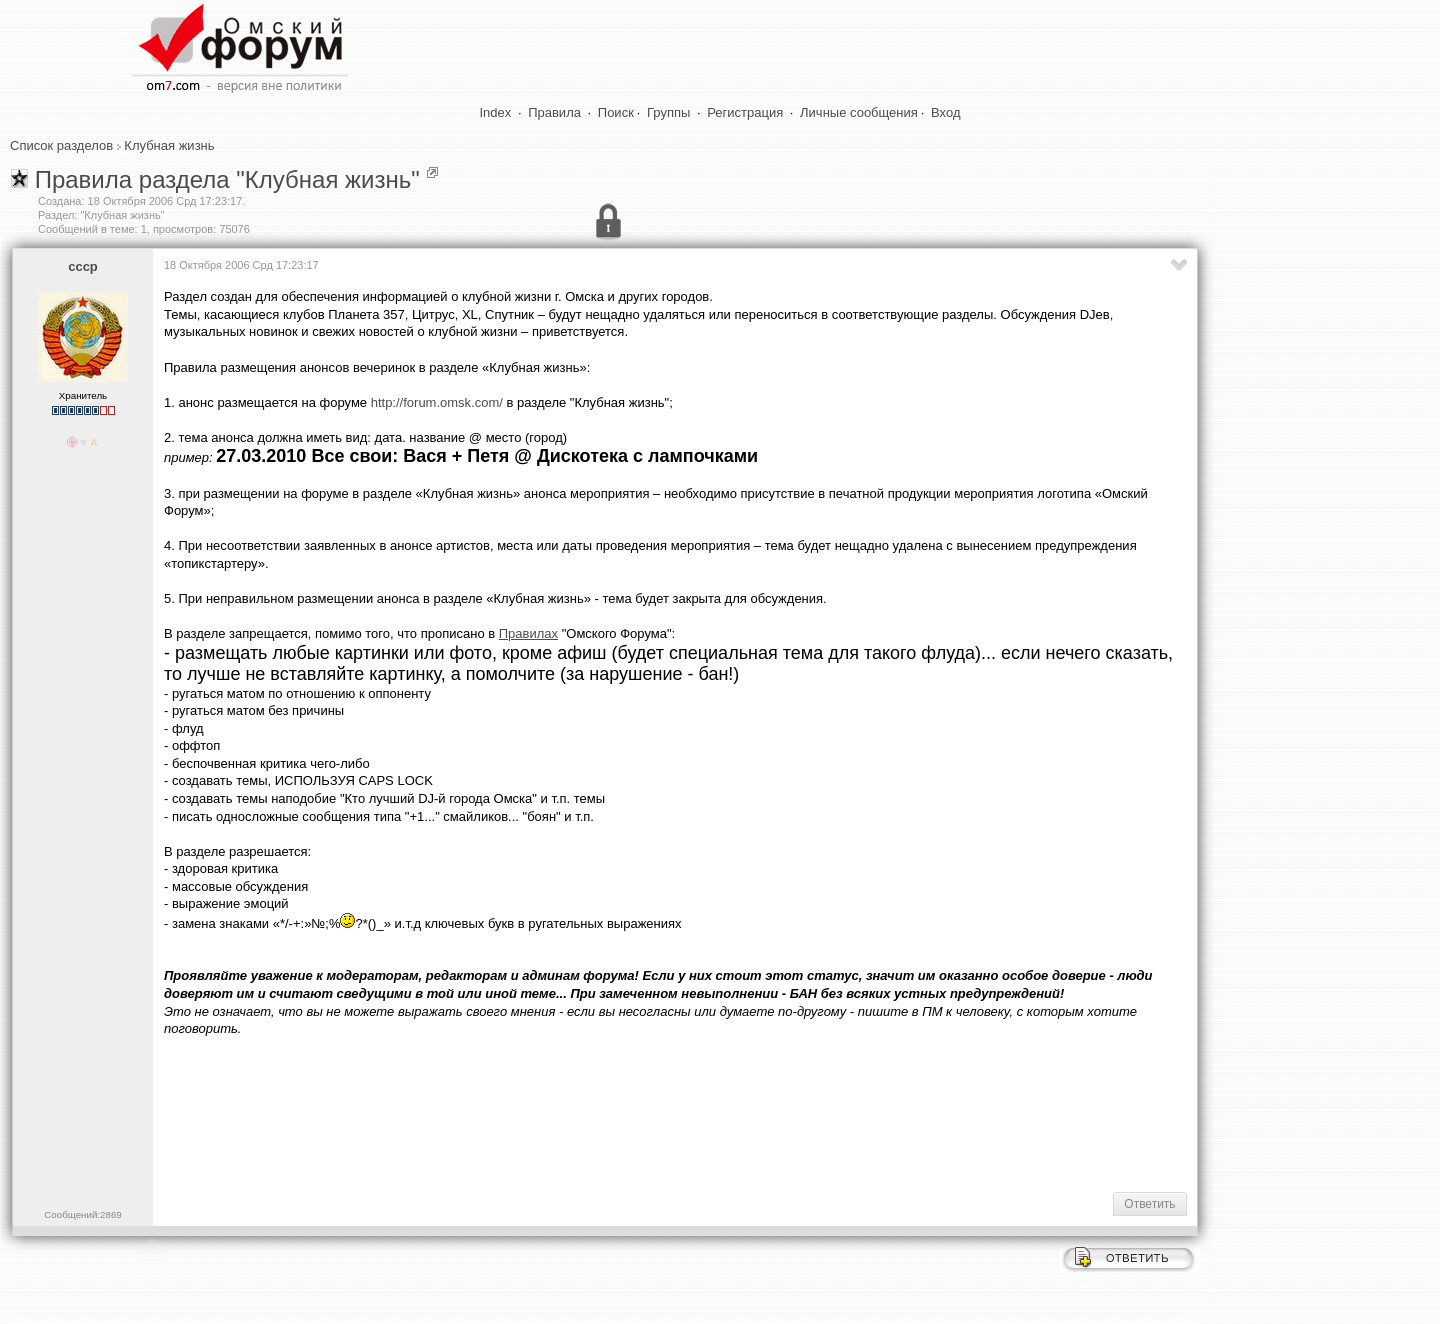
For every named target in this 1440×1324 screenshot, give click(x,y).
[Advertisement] (528, 1113)
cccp (83, 266)
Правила (554, 112)
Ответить (1149, 1204)
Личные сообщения (859, 112)
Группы (668, 112)
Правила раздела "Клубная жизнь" (227, 179)
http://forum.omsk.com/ (437, 402)
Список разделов (61, 145)
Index (496, 112)
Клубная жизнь (169, 145)
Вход (945, 112)
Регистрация (745, 112)
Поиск (616, 112)
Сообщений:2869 (82, 1214)
